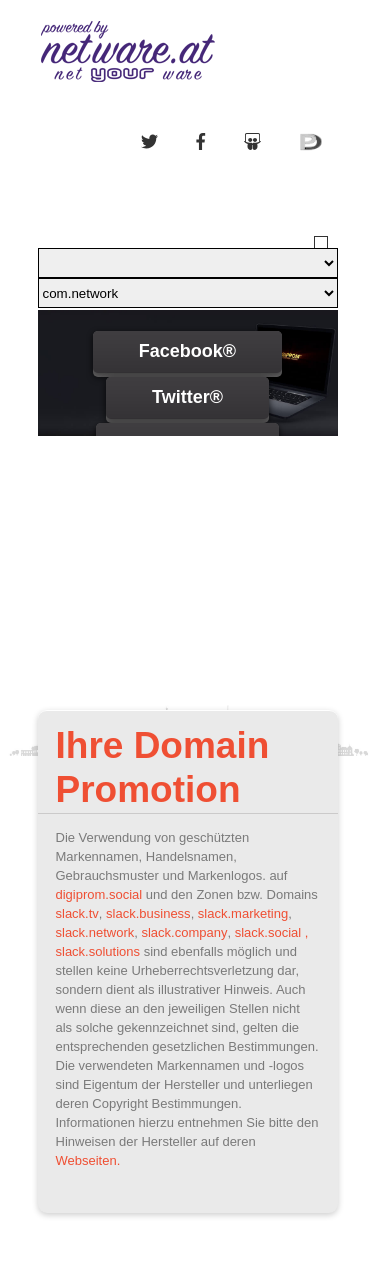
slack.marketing (243, 913)
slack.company (184, 932)
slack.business (148, 913)
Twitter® (187, 397)
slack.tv (77, 913)
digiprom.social (99, 894)
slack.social (268, 932)
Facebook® (187, 351)
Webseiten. (88, 1160)
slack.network (95, 932)
